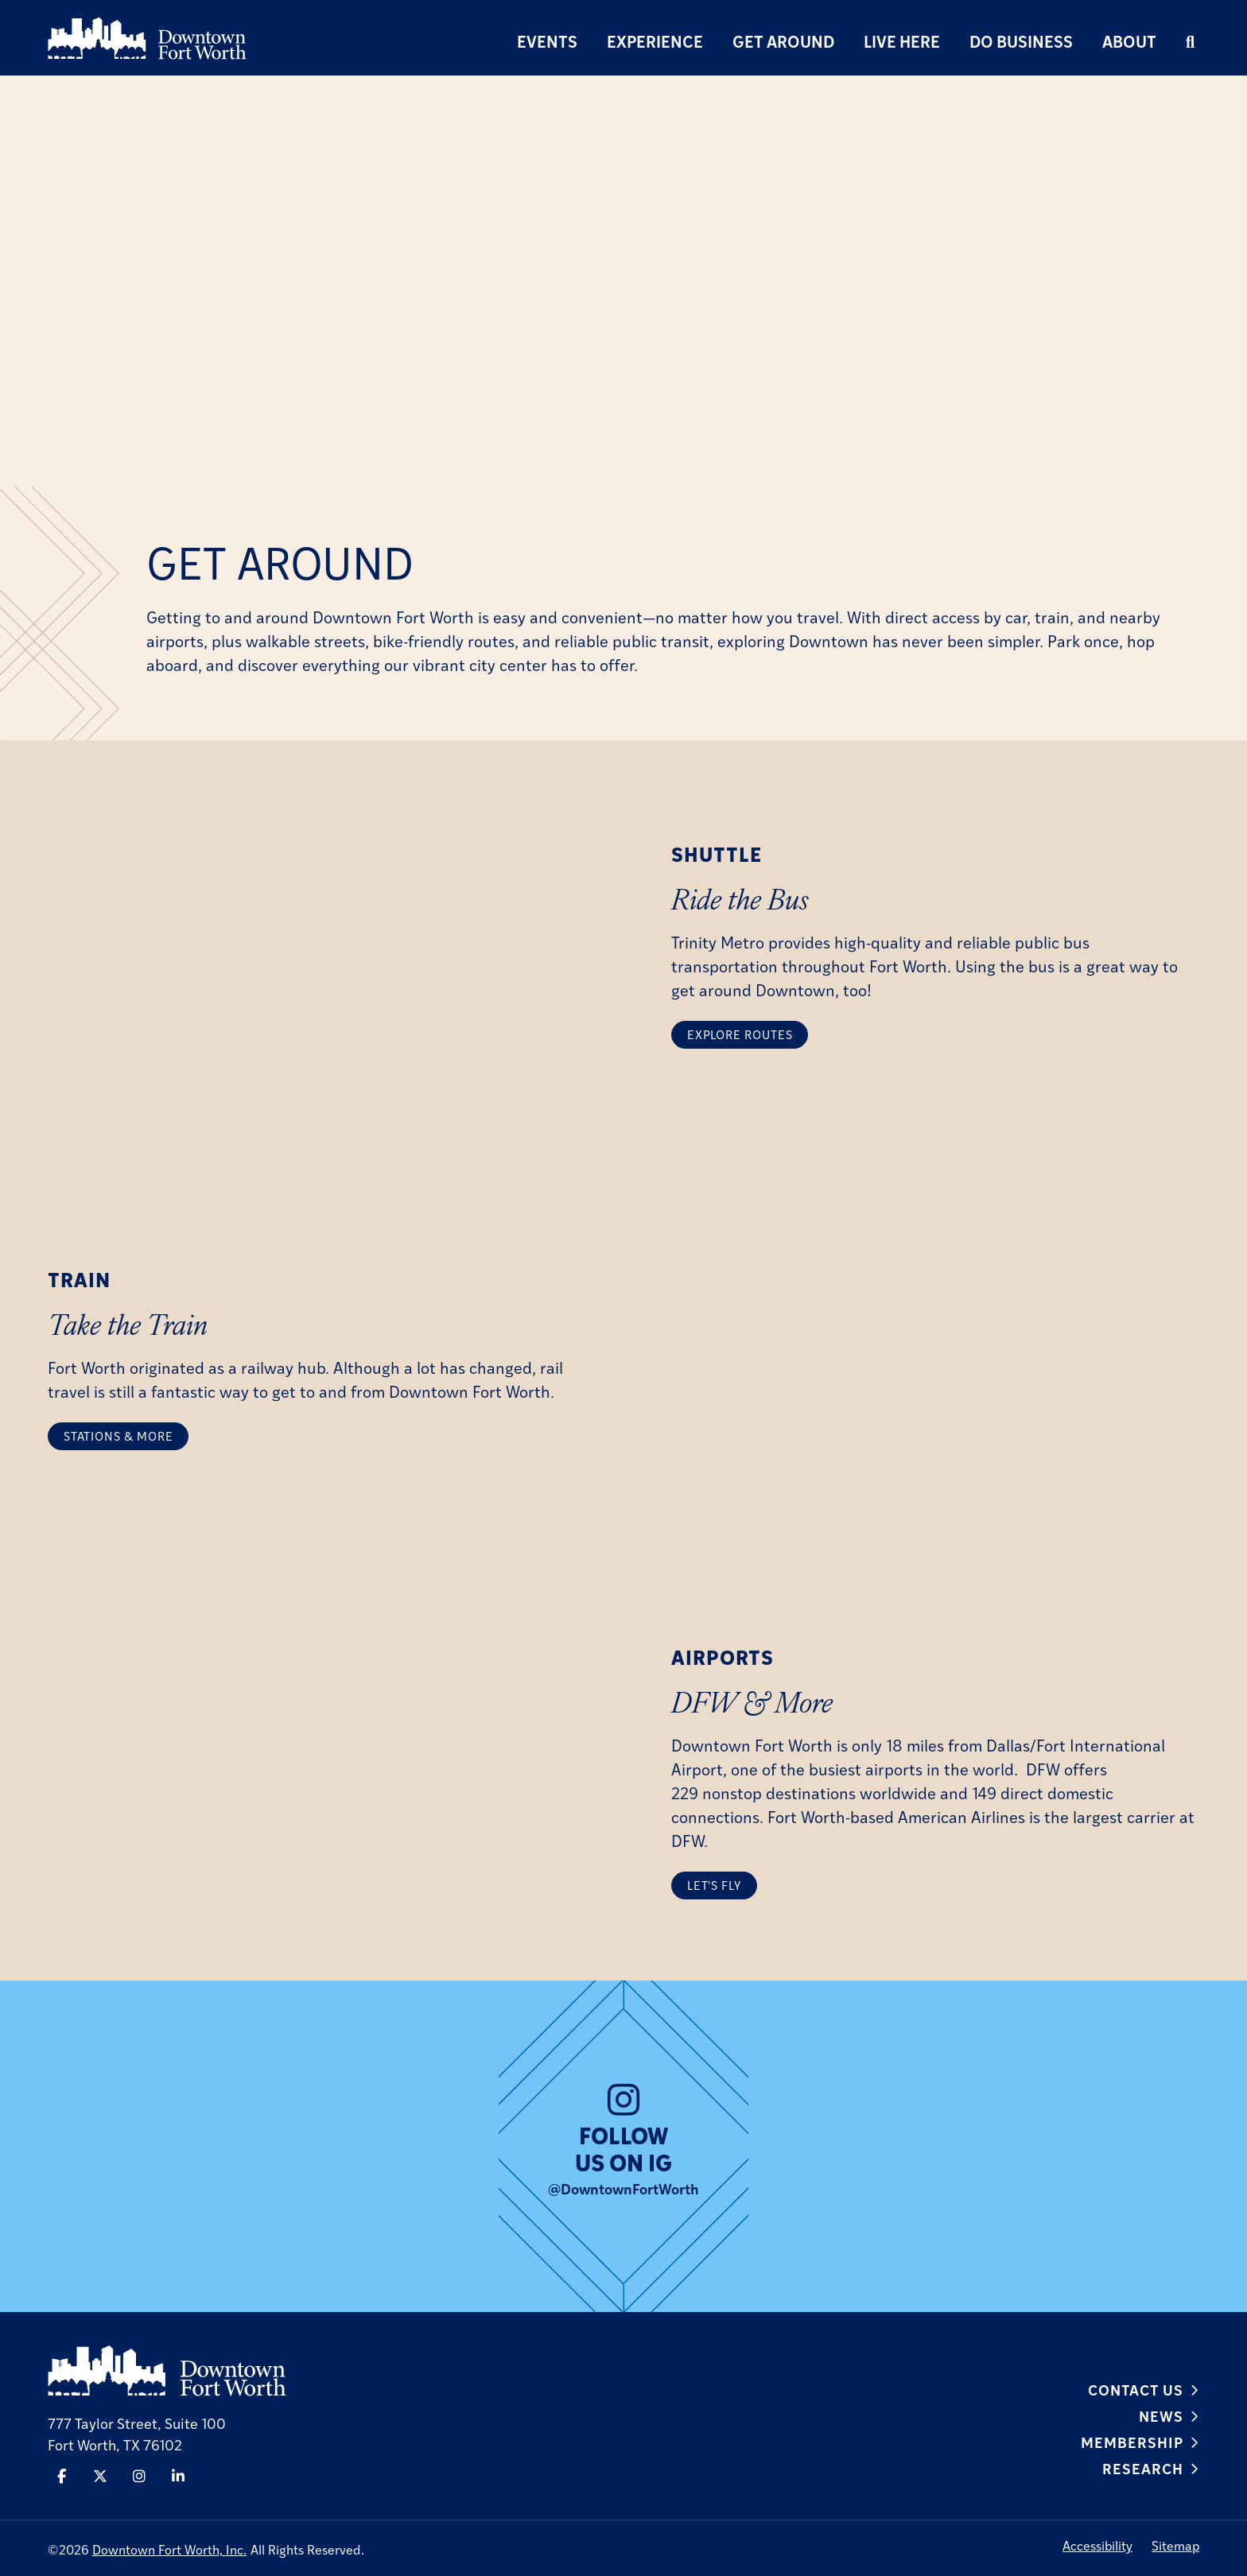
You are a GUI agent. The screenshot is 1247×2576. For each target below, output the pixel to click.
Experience (655, 40)
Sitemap (1175, 2545)
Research (1142, 2468)
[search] (1190, 41)
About (1129, 40)
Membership (1132, 2441)
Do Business (1021, 40)
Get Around (783, 40)
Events (547, 40)
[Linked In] (179, 2476)
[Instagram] (139, 2476)
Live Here (902, 40)
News (1161, 2415)
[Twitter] (99, 2476)
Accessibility (1097, 2545)
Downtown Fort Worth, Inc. (169, 2549)
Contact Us (1135, 2389)
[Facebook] (60, 2476)
